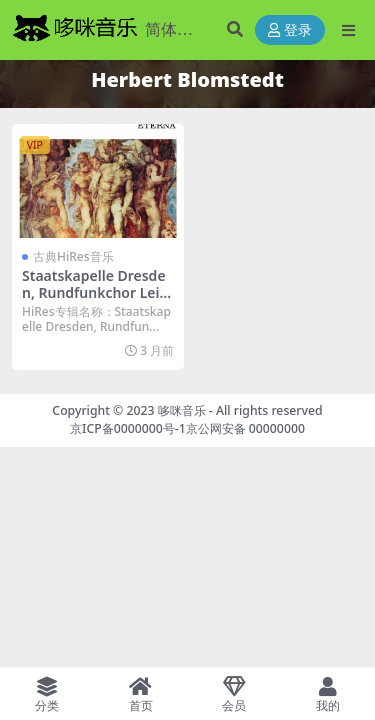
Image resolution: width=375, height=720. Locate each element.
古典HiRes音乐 (73, 256)
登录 (290, 30)
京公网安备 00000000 (245, 428)
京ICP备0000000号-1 (128, 428)
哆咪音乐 (182, 410)
